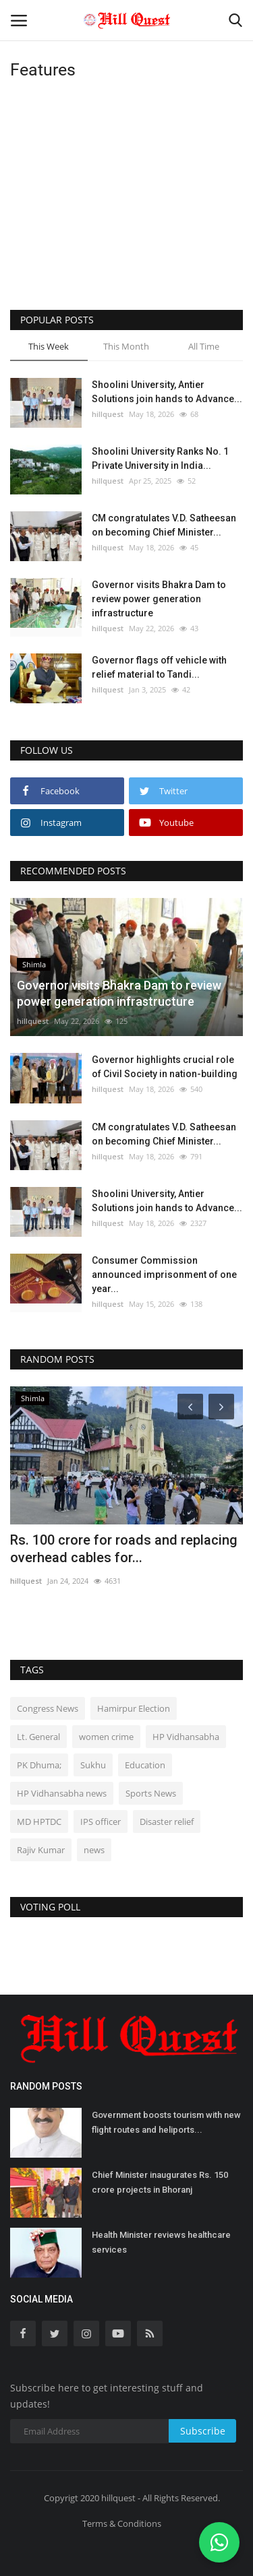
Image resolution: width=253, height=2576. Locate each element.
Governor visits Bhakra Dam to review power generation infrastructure (159, 598)
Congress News (47, 1708)
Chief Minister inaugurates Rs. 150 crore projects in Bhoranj (160, 2182)
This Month (126, 346)
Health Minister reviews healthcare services (161, 2242)
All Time (203, 346)
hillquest (107, 414)
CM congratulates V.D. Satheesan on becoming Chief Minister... (164, 525)
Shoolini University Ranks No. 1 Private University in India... (160, 458)
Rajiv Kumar (41, 1850)
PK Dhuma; (39, 1765)
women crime (106, 1737)
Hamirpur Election (133, 1708)
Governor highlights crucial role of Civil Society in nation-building (164, 1066)
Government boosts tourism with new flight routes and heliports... (166, 2122)
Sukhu (93, 1765)
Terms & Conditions (121, 2523)
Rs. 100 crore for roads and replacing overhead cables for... (123, 1549)
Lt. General (38, 1737)
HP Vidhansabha (185, 1737)
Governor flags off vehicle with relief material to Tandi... (159, 667)
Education (145, 1765)
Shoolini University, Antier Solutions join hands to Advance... (167, 391)
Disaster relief (167, 1821)
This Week (48, 346)
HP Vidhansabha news (62, 1793)
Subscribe (202, 2430)
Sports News (150, 1793)
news (94, 1850)
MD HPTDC (39, 1821)
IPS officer (100, 1821)
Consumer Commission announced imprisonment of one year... (164, 1274)
